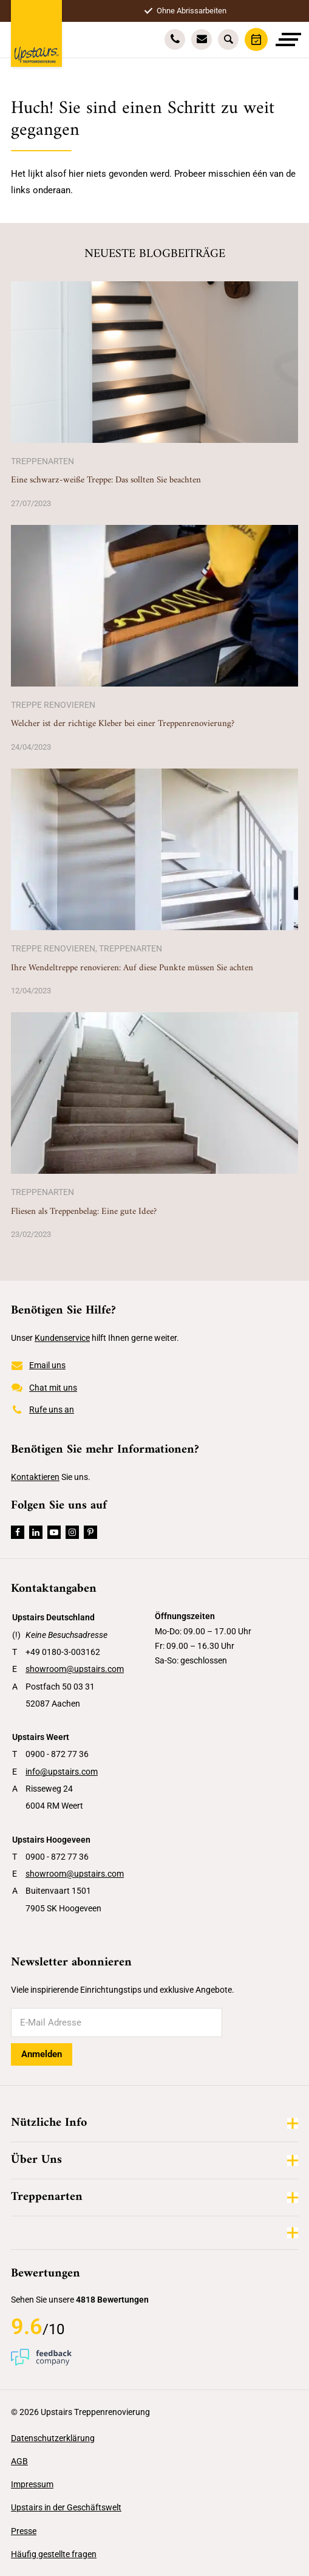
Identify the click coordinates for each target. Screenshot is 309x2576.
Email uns (38, 1365)
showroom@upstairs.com (74, 1669)
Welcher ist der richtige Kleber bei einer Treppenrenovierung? (122, 724)
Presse (23, 2531)
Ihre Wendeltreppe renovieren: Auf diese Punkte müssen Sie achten (132, 968)
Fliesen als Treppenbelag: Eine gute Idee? (84, 1212)
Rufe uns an (42, 1410)
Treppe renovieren (53, 705)
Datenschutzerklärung (53, 2438)
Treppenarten (42, 461)
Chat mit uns (44, 1387)
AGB (19, 2461)
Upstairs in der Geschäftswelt (66, 2507)
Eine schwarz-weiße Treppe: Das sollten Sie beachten (106, 480)
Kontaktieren (35, 1477)
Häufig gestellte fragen (54, 2554)
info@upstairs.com (61, 1771)
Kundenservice (62, 1338)
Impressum (32, 2484)
